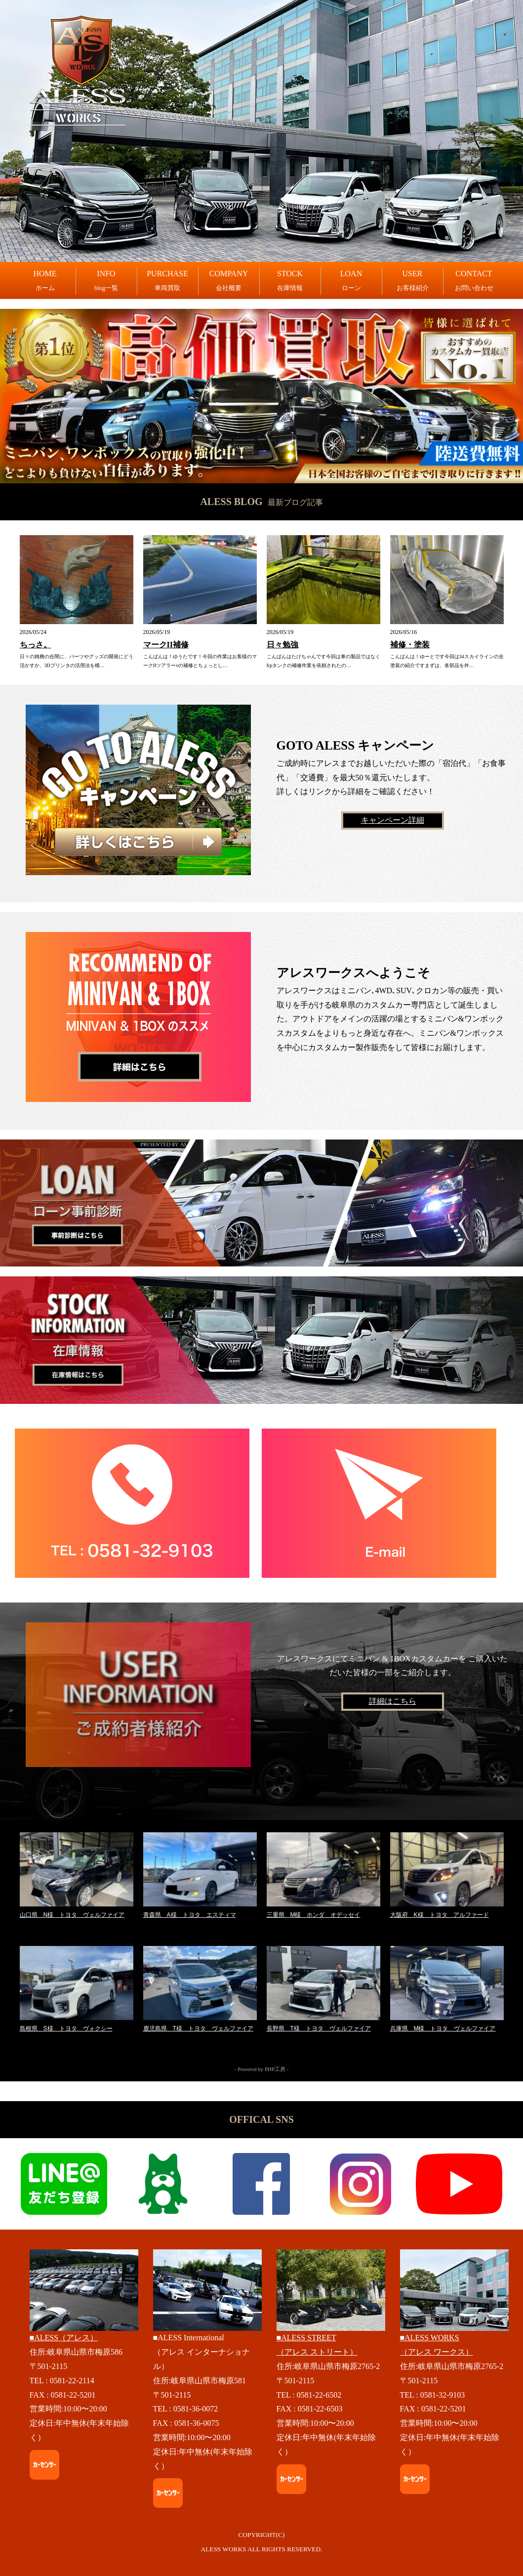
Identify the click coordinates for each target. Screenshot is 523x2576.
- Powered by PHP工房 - (262, 2069)
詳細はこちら (392, 1701)
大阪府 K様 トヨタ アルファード (439, 1914)
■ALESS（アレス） (64, 2337)
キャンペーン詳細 (392, 820)
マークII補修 (166, 644)
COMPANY (228, 280)
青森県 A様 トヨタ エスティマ (189, 1914)
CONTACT (474, 280)
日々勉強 (282, 644)
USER (413, 280)
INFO (106, 280)
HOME (44, 280)
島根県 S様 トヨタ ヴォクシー (66, 2028)
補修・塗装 (410, 644)
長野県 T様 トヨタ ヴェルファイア (319, 2028)
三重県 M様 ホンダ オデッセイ (314, 1914)
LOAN (351, 280)
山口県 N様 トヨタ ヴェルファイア (72, 1914)
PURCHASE (167, 280)
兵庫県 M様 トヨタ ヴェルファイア (443, 2028)
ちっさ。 (35, 644)
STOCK (290, 280)
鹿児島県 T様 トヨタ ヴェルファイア (198, 2028)
